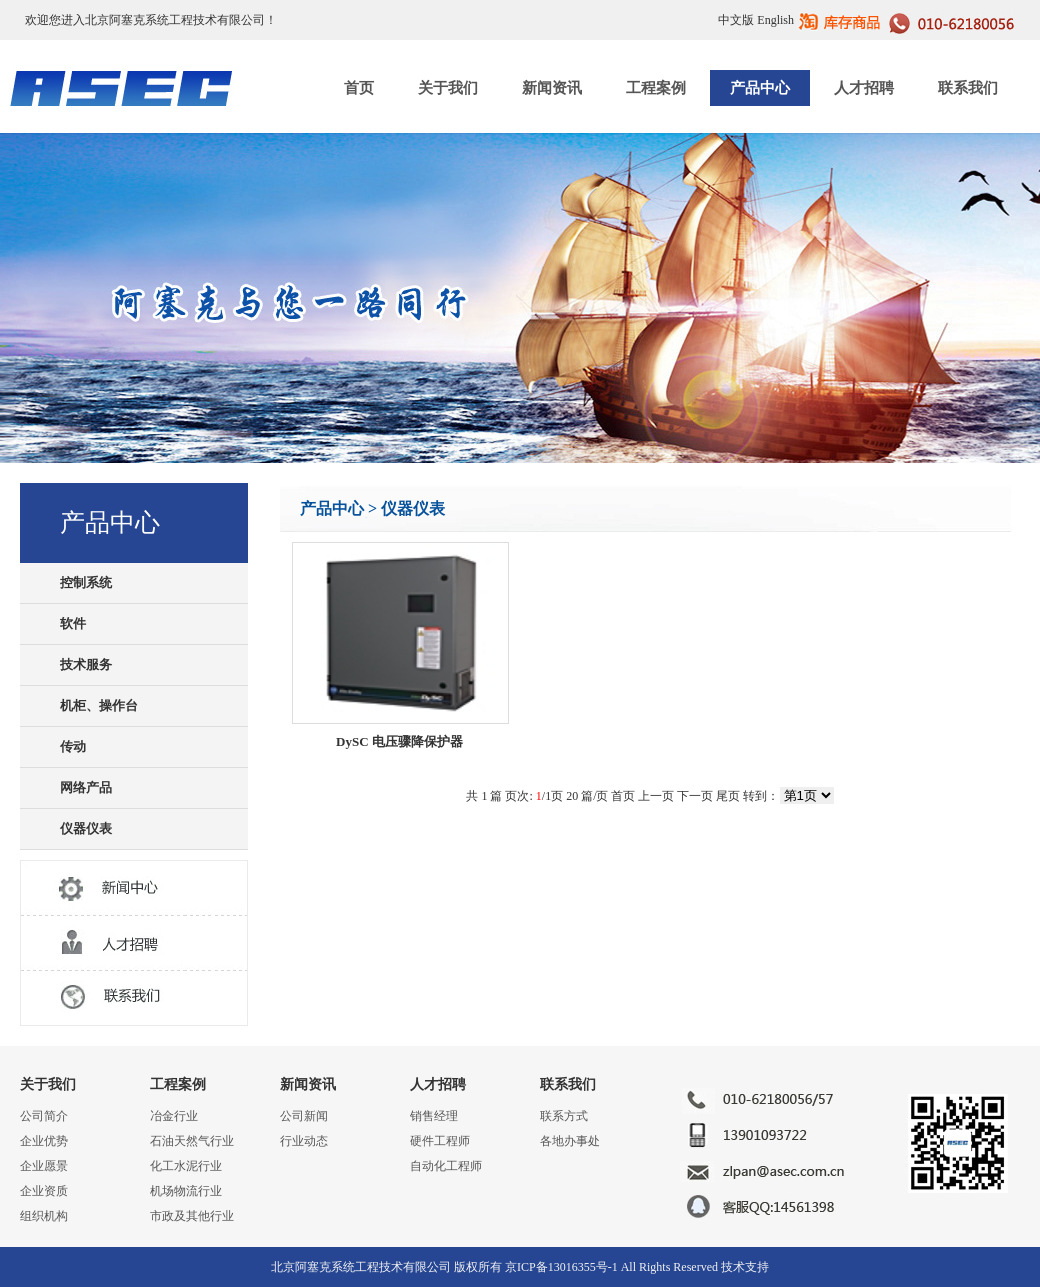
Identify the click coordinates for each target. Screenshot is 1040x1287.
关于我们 (448, 88)
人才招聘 (864, 88)
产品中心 (760, 88)
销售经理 (434, 1116)
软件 (73, 623)
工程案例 (656, 88)
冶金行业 (174, 1116)
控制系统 (86, 582)
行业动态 (304, 1141)
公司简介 (44, 1116)
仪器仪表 (86, 828)
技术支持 (745, 1267)
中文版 (736, 20)
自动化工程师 (446, 1166)
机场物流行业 (186, 1191)
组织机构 (44, 1216)
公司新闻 (304, 1116)
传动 (73, 746)
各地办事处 (570, 1141)
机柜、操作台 (99, 705)
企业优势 (44, 1141)
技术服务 (86, 664)
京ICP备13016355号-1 (561, 1267)
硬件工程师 (440, 1141)
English (775, 20)
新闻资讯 (552, 88)
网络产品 (86, 787)
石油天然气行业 (192, 1141)
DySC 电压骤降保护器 (399, 741)
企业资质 (44, 1191)
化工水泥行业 (186, 1166)
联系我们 (968, 88)
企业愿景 (44, 1166)
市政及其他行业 (192, 1216)
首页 (359, 88)
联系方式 (564, 1116)
